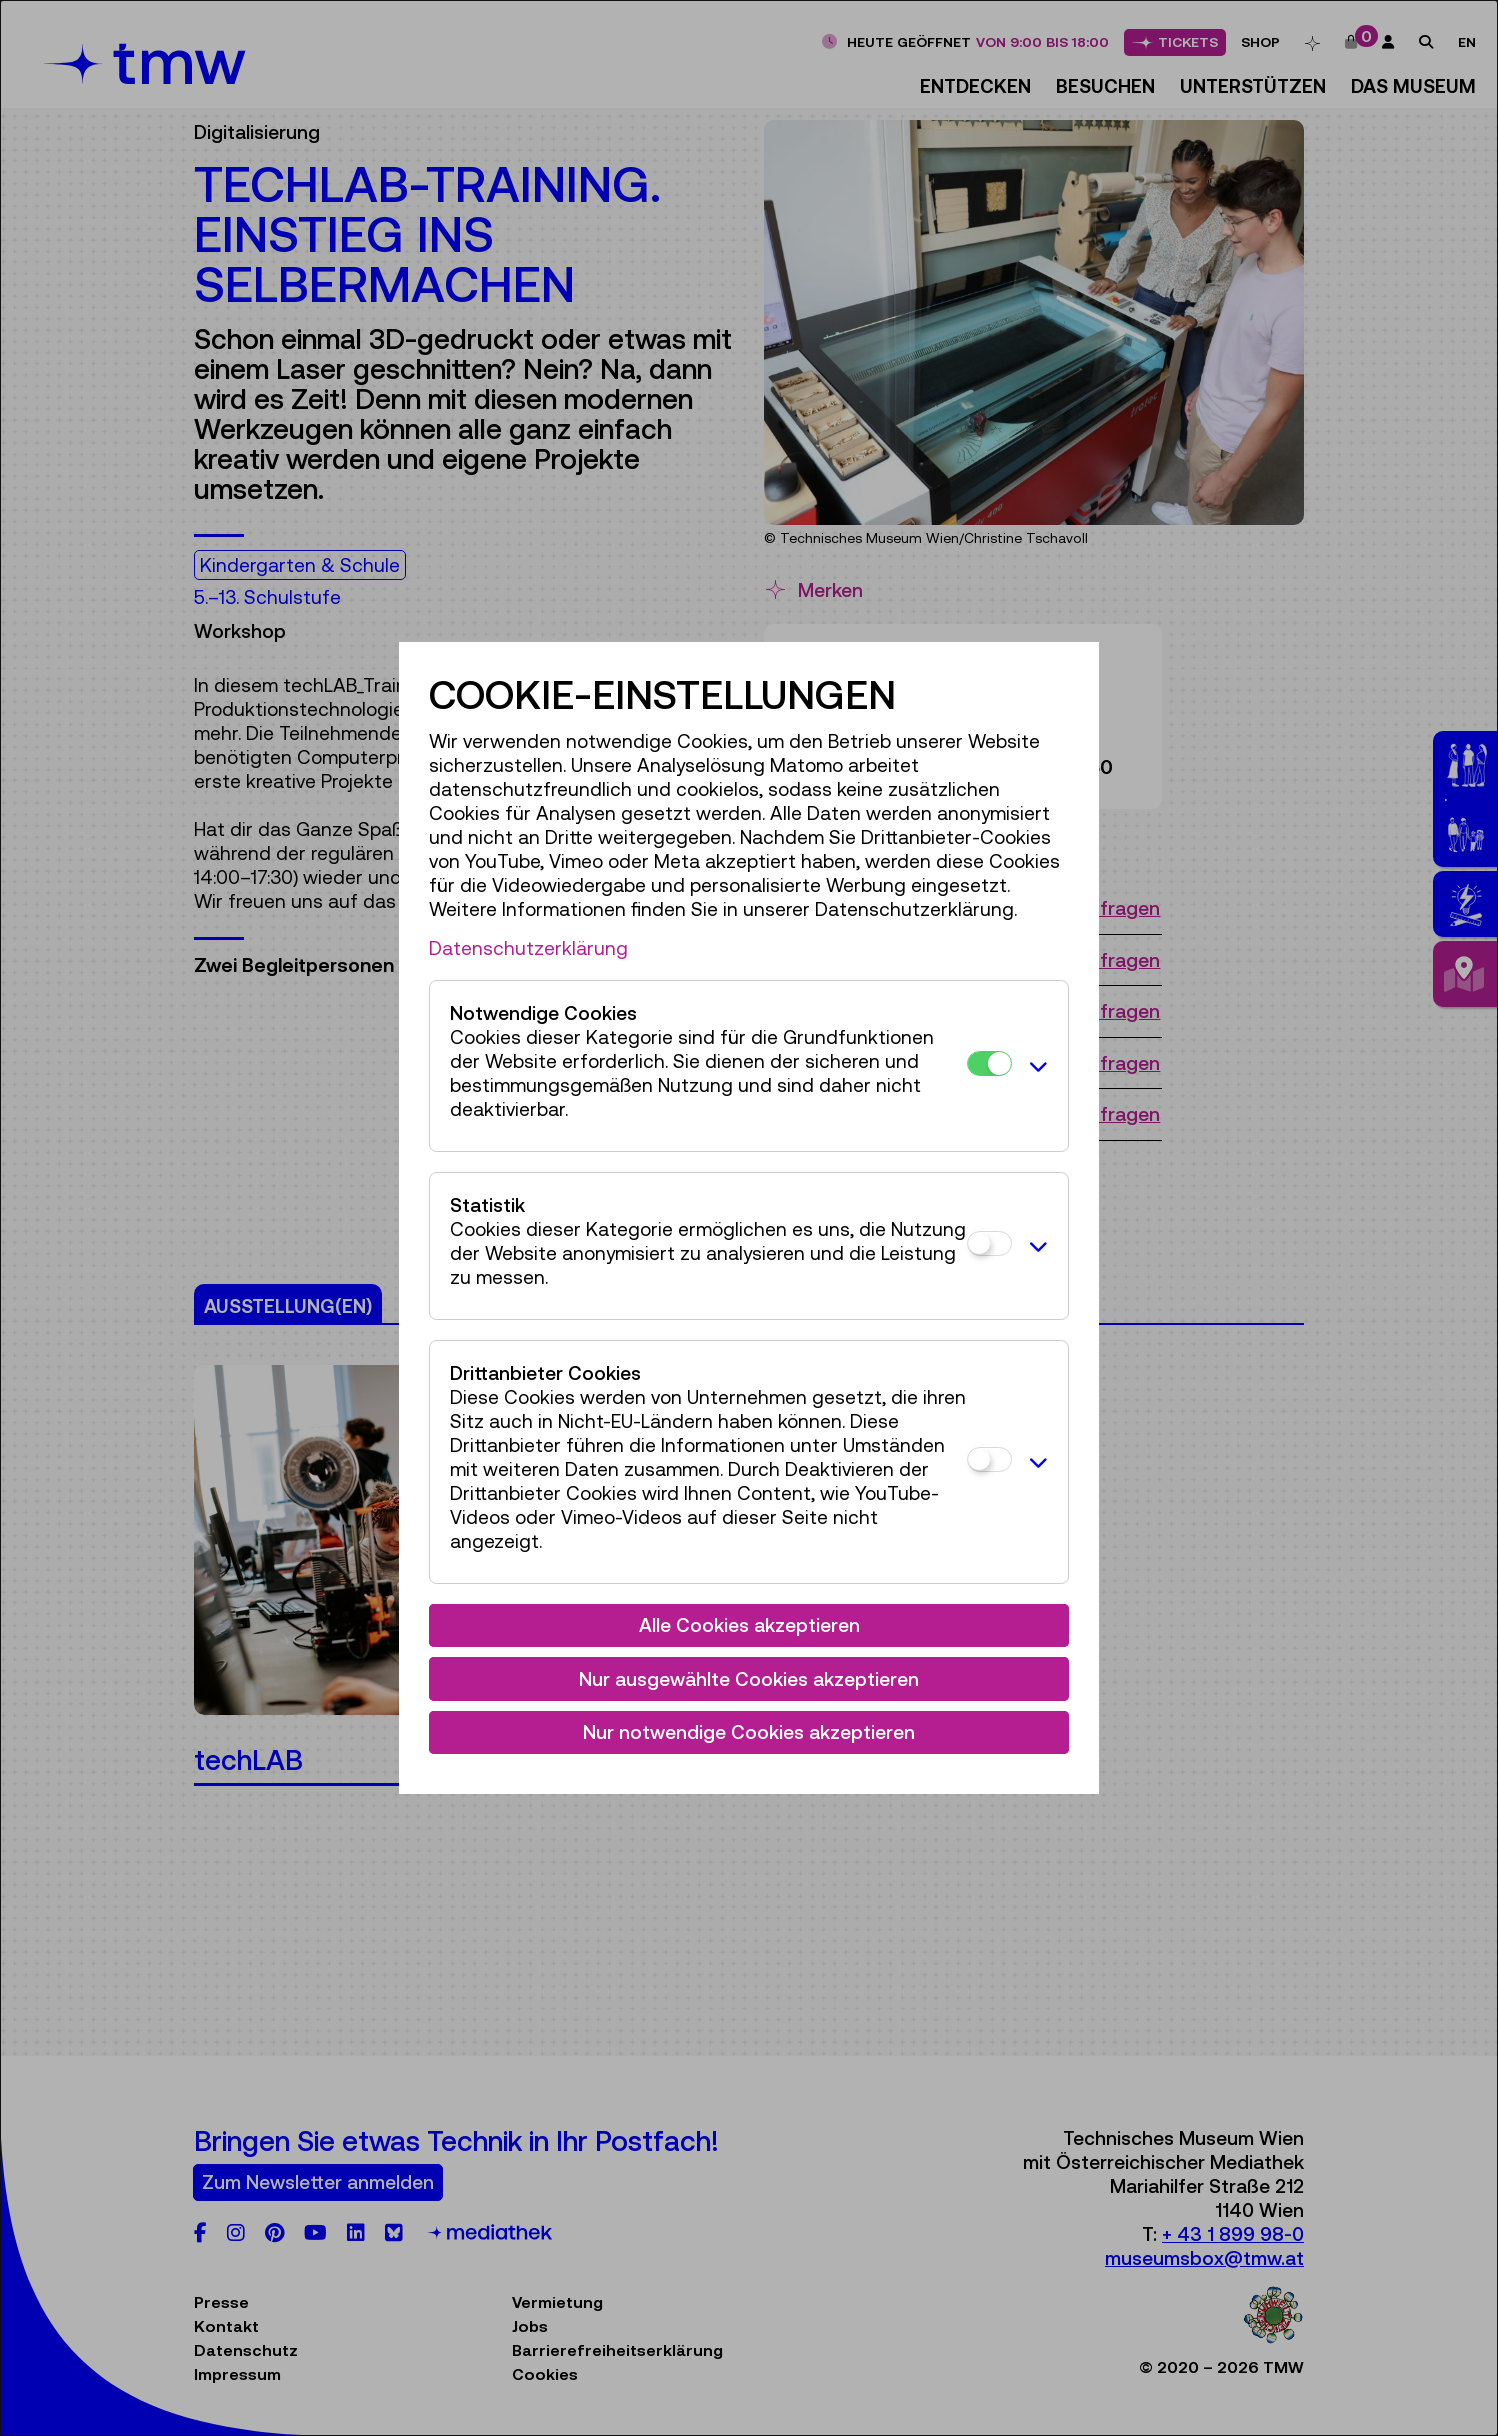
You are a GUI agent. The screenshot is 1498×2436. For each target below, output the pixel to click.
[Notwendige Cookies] (989, 1063)
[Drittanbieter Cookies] (989, 1459)
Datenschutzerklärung (528, 948)
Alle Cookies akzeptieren (749, 1625)
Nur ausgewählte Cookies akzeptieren (749, 1679)
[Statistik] (989, 1243)
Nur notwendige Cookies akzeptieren (749, 1732)
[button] (1035, 1066)
